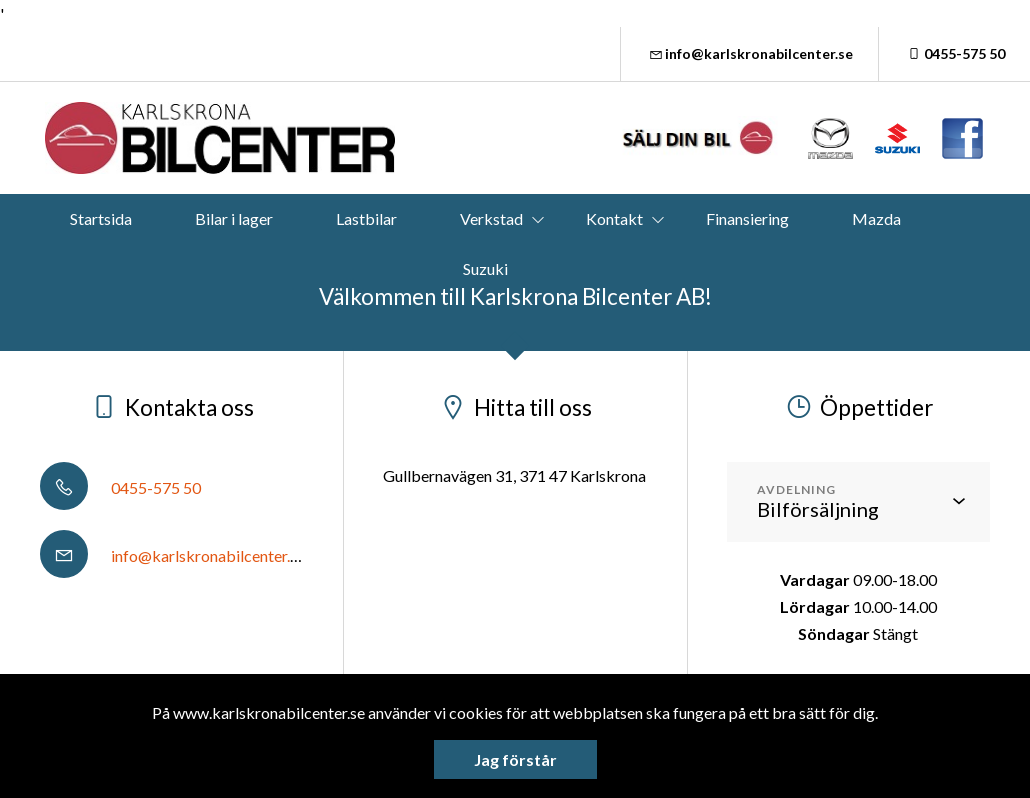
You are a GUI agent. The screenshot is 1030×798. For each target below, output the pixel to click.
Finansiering (747, 218)
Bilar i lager (234, 218)
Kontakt (614, 218)
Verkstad (491, 218)
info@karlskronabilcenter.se (750, 53)
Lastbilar (366, 218)
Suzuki (485, 268)
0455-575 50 (954, 53)
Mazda (876, 218)
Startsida (101, 218)
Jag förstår (515, 759)
